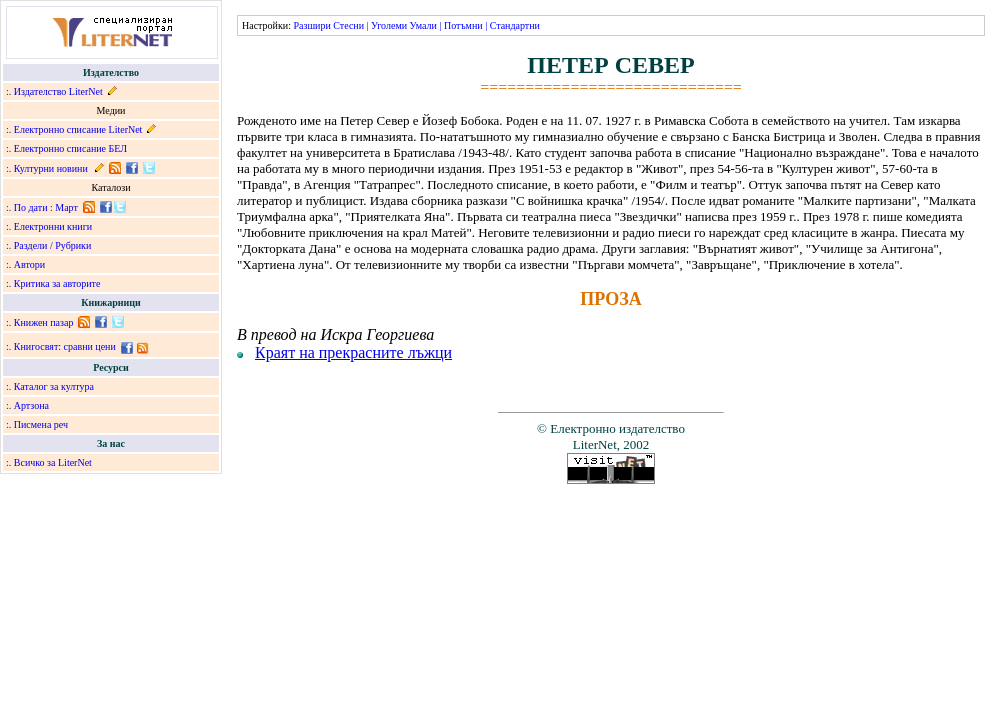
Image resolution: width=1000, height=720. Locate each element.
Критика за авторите (57, 283)
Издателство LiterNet (58, 91)
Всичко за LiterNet (53, 462)
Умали (423, 25)
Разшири (311, 25)
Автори (29, 264)
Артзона (31, 405)
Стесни (348, 25)
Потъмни (463, 25)
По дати (31, 207)
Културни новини (51, 168)
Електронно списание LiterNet (78, 129)
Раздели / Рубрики (53, 245)
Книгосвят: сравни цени (65, 346)
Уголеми (389, 25)
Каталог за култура (54, 386)
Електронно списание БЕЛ (70, 148)
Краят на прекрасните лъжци (353, 352)
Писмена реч (41, 424)
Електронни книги (53, 226)
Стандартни (515, 25)
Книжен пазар (44, 322)
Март (66, 207)
